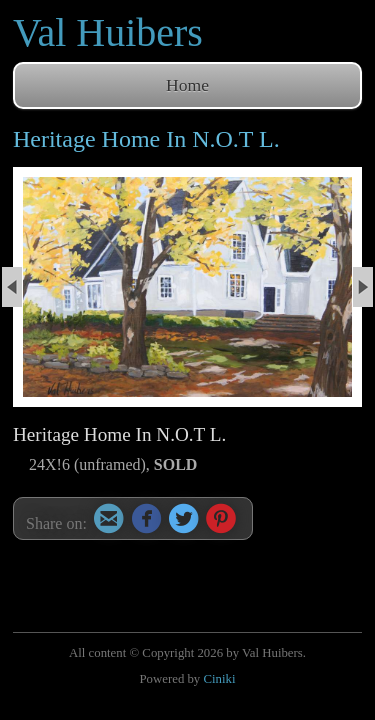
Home (187, 85)
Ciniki (219, 679)
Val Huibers (108, 32)
